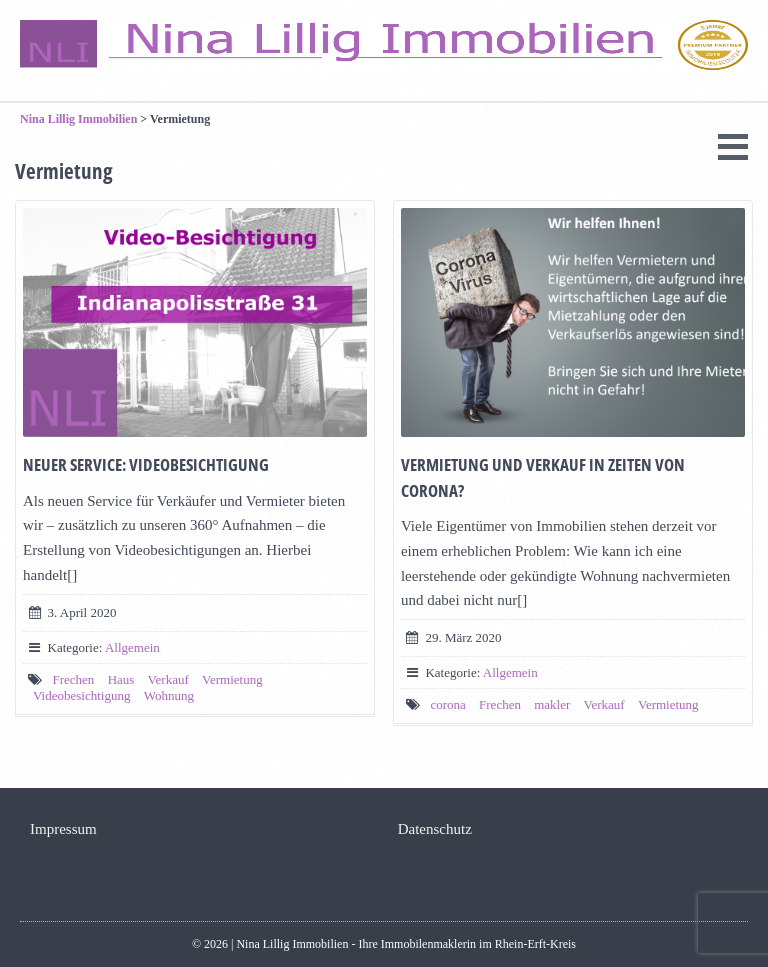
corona (447, 704)
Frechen (74, 679)
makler (552, 704)
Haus (121, 679)
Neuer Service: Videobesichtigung (146, 464)
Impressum (63, 829)
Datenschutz (435, 829)
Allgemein (132, 647)
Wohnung (169, 695)
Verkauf (168, 679)
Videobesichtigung (81, 695)
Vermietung (232, 679)
